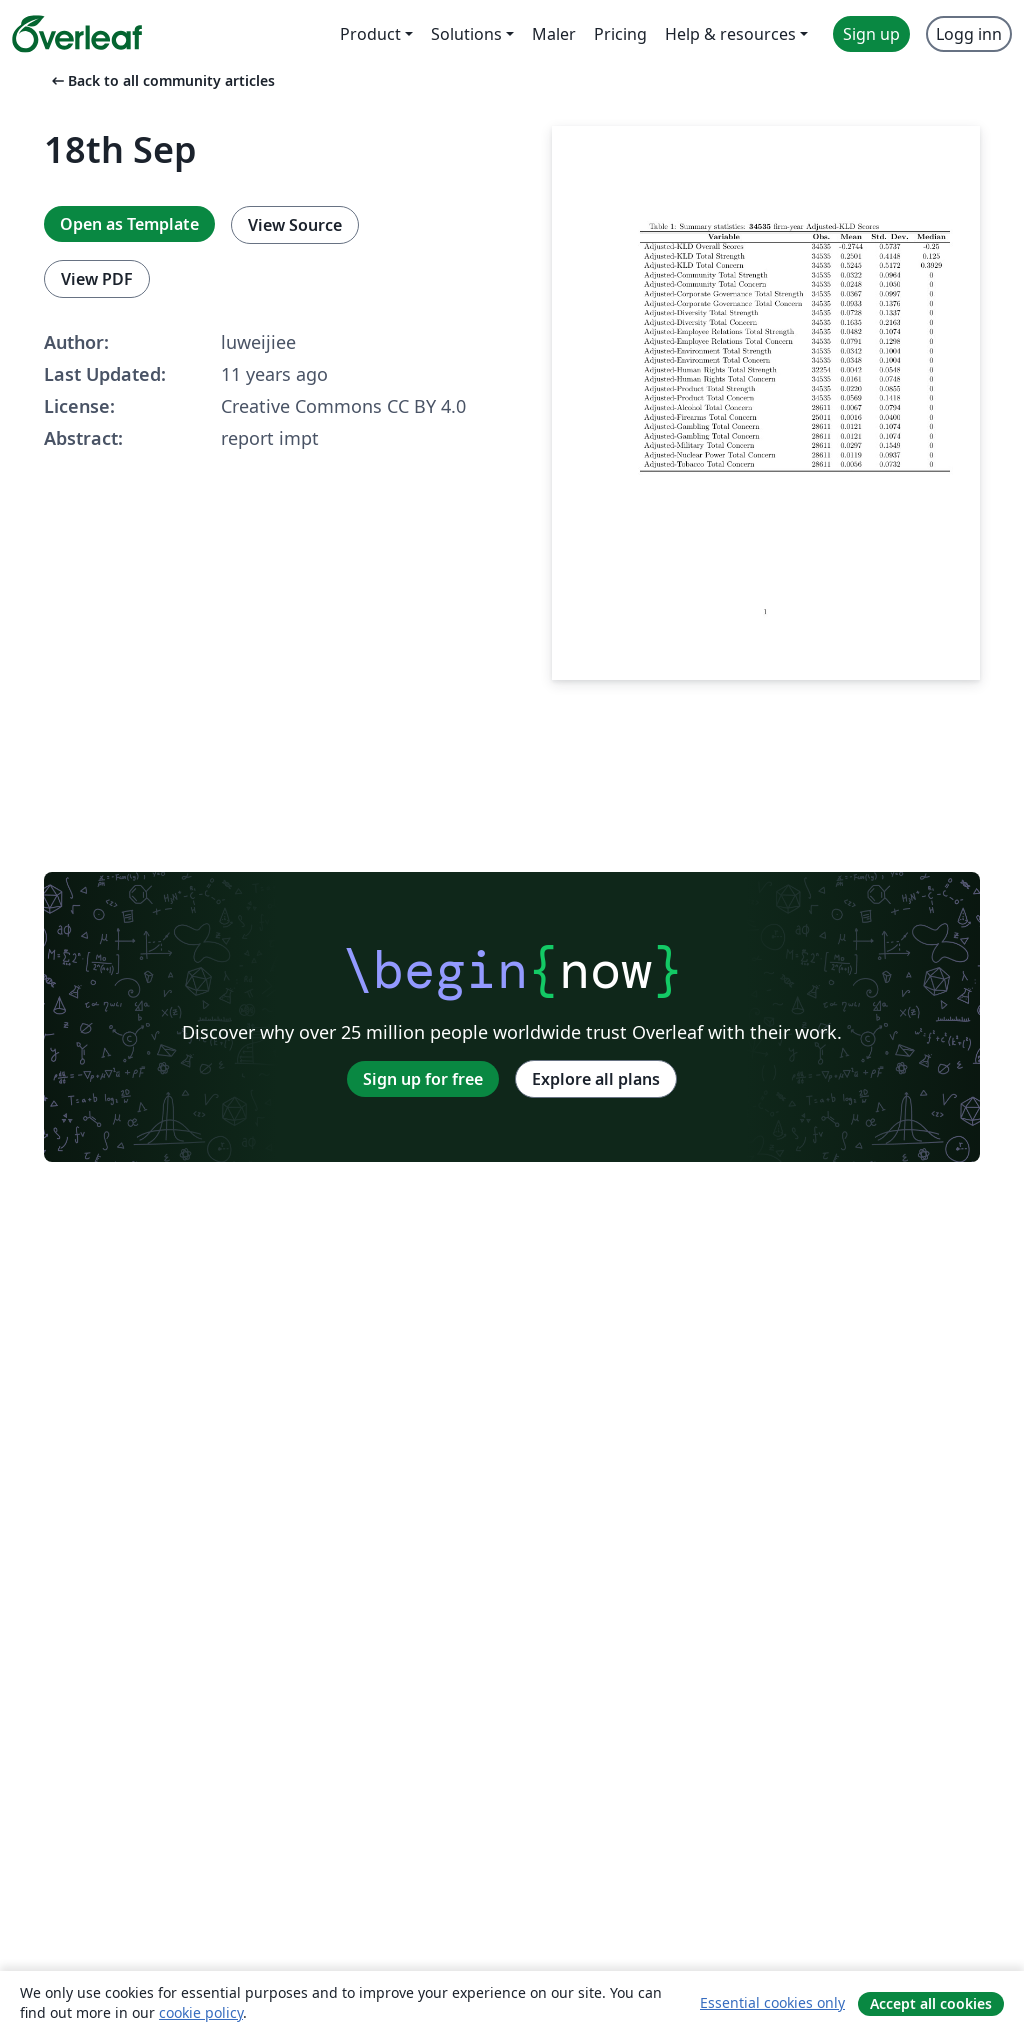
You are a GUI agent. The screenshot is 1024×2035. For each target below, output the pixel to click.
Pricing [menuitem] (620, 34)
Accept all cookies (931, 2003)
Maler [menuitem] (554, 34)
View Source (295, 225)
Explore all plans (596, 1079)
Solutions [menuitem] (466, 34)
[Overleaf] (77, 34)
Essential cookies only (772, 2002)
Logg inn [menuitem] (969, 34)
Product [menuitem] (370, 34)
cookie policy (201, 2012)
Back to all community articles (161, 80)
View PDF (97, 279)
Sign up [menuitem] (871, 34)
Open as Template (129, 224)
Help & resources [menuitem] (730, 34)
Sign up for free (423, 1079)
